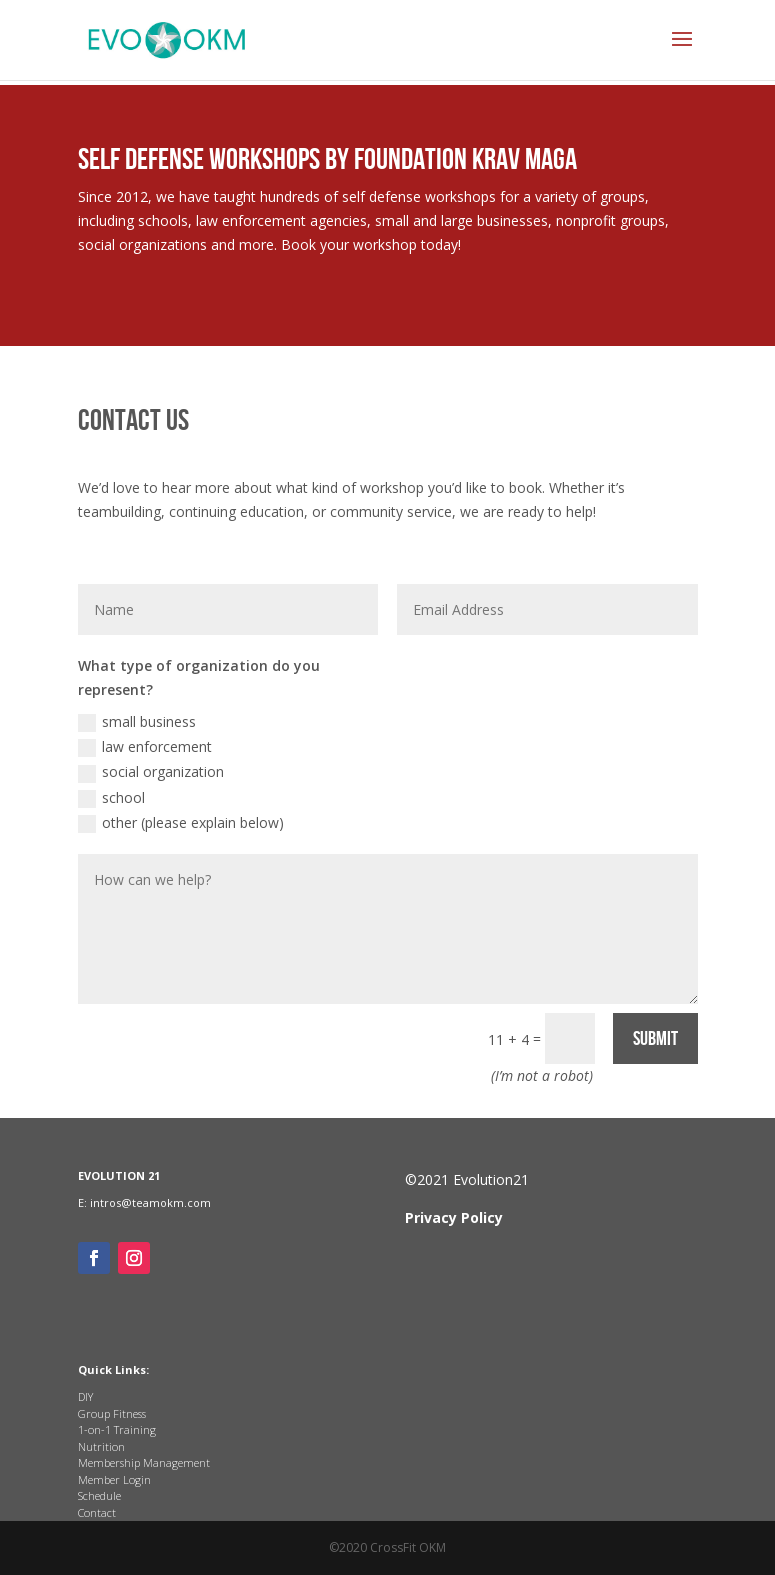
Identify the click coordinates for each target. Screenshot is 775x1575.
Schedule (99, 1495)
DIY (85, 1396)
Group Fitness (112, 1413)
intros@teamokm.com (150, 1202)
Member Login (114, 1479)
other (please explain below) (181, 823)
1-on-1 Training (117, 1429)
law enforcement (145, 747)
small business (137, 722)
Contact (97, 1512)
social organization (151, 772)
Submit (655, 1039)
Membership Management (144, 1462)
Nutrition (101, 1446)
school (111, 798)
